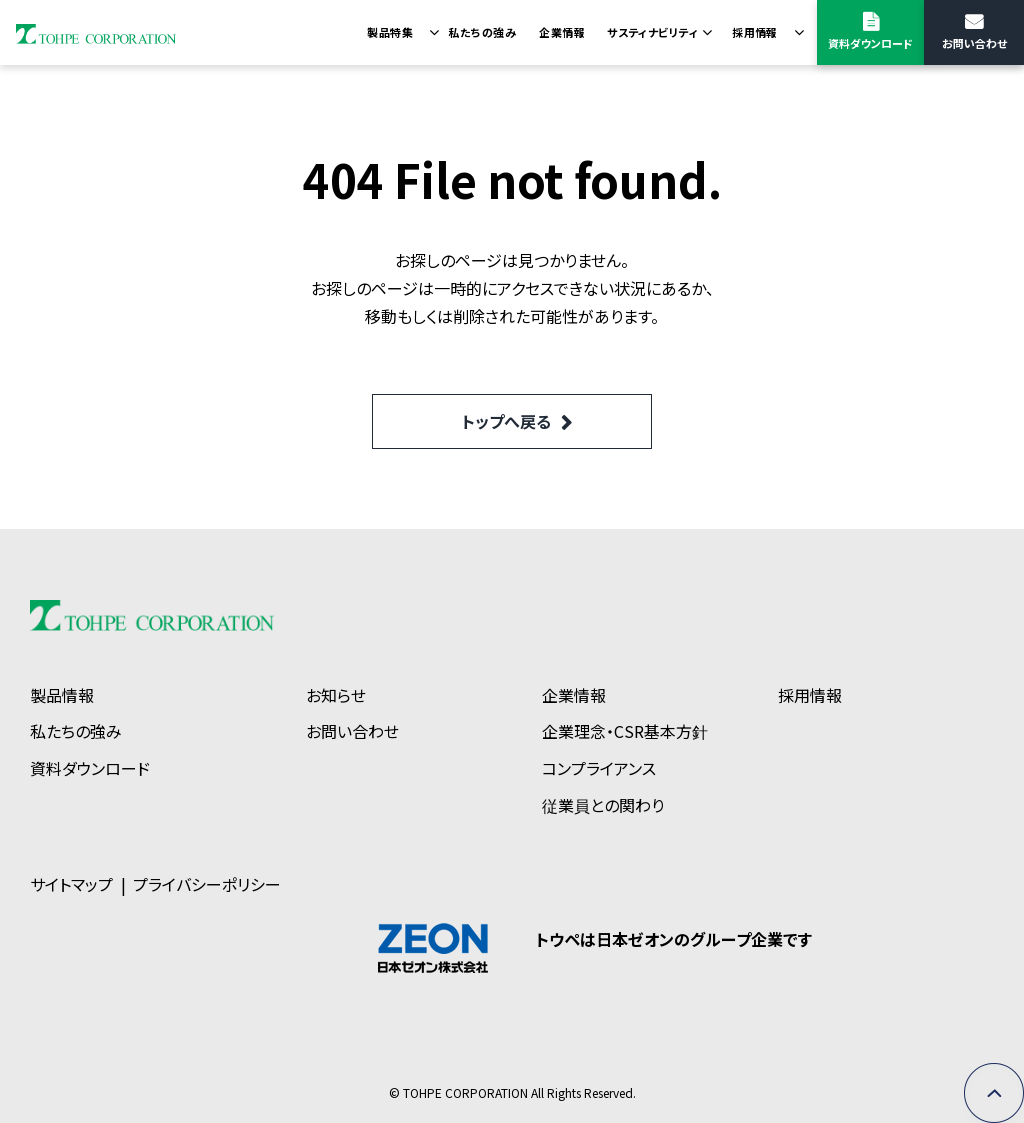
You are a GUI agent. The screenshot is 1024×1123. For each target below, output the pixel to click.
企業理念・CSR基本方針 (625, 731)
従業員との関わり (603, 805)
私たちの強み (482, 32)
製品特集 (390, 32)
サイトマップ (71, 884)
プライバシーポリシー (207, 884)
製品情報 (62, 695)
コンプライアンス (599, 768)
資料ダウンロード (870, 43)
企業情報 (562, 32)
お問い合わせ (974, 43)
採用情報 (755, 32)
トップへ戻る (506, 421)
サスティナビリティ (652, 32)
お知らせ (336, 695)
